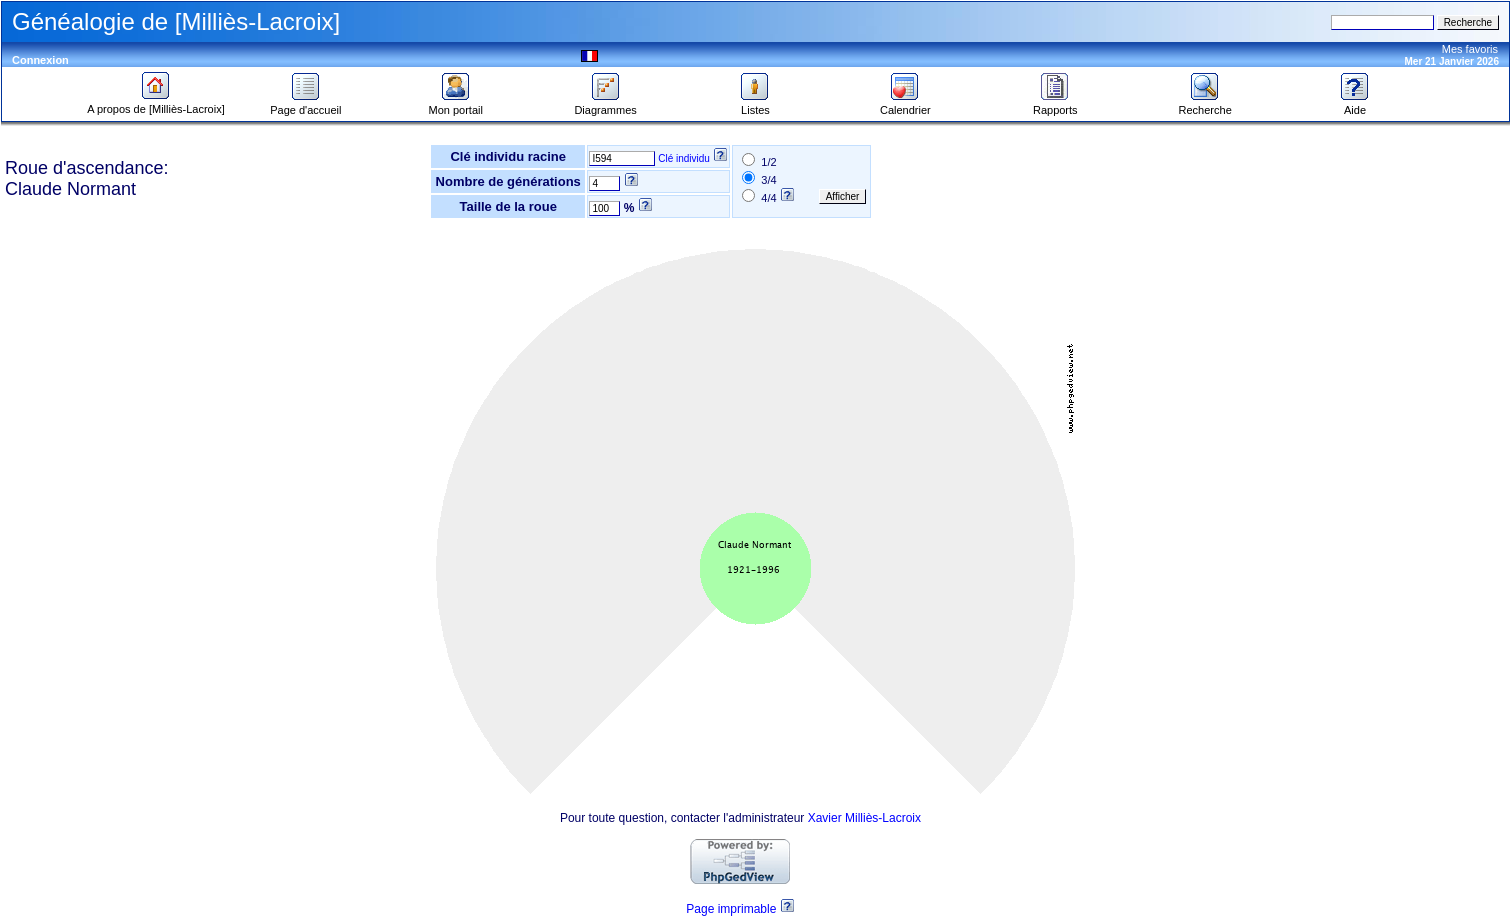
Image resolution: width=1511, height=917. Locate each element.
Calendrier (905, 105)
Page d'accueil (305, 105)
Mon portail (456, 105)
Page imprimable (731, 909)
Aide (1355, 105)
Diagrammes (605, 105)
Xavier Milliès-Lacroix (864, 818)
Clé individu (684, 158)
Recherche (1205, 105)
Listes (755, 105)
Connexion (40, 60)
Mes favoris (1470, 49)
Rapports (1055, 105)
